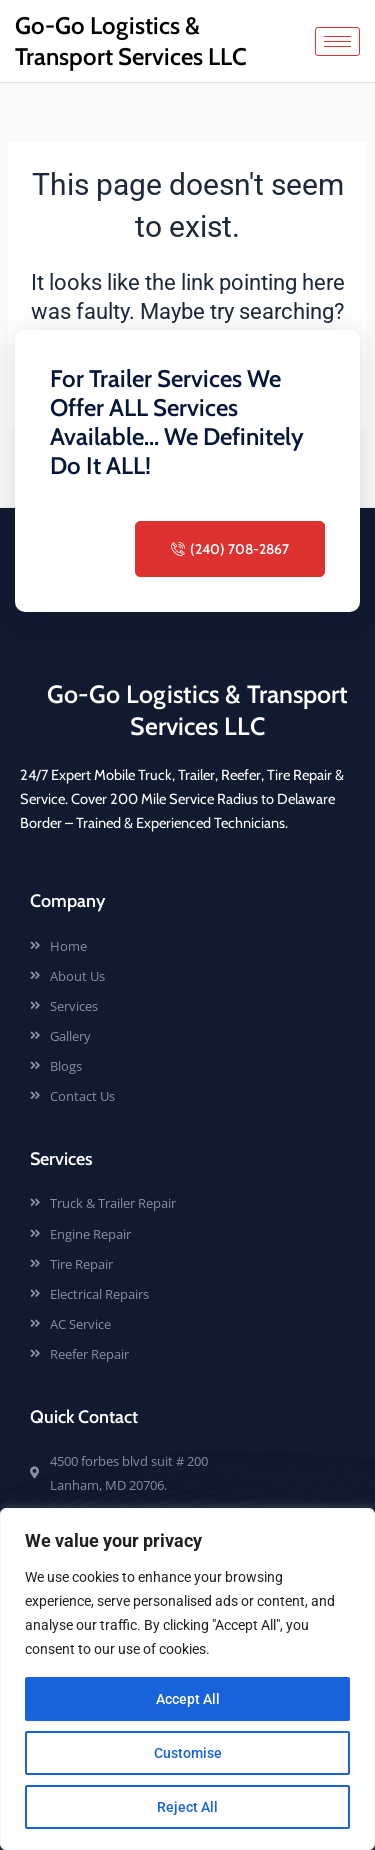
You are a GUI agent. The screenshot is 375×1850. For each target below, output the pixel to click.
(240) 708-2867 (230, 549)
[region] (187, 1679)
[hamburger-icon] (337, 41)
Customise (188, 1753)
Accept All (188, 1699)
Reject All (187, 1807)
